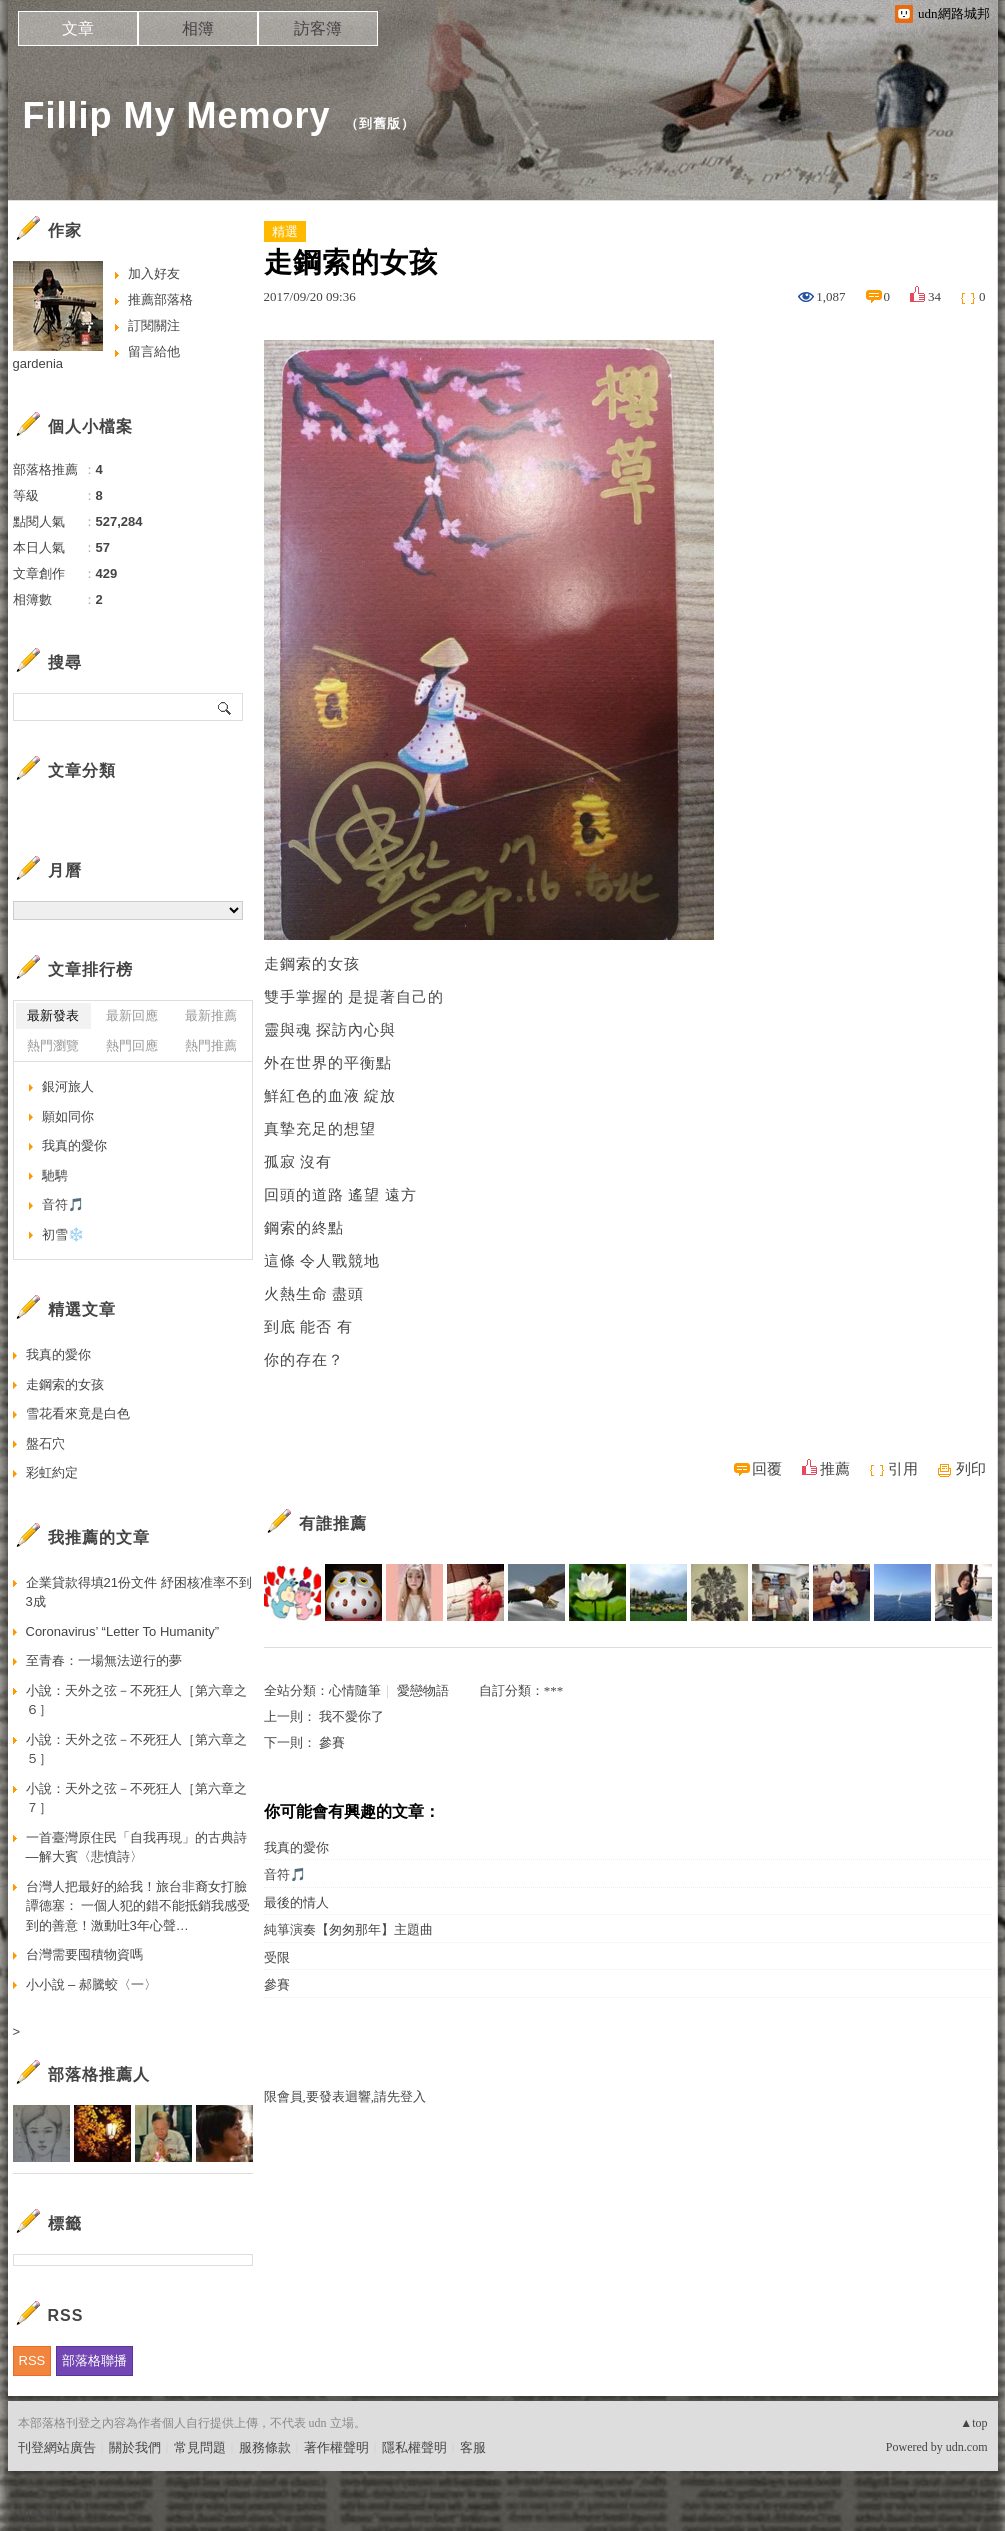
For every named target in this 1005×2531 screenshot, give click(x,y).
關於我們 (135, 2447)
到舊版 (380, 123)
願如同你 (68, 1116)
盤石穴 (45, 1443)
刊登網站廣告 (57, 2447)
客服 (473, 2447)
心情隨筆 (355, 1690)
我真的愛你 (296, 1847)
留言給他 (154, 351)
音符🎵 (285, 1874)
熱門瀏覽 (53, 1045)
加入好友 (154, 273)
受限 (277, 1957)
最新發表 (53, 1015)
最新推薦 (211, 1015)
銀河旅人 (68, 1086)
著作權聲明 (336, 2447)
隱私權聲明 (414, 2447)
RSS (32, 2360)
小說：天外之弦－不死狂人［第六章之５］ (136, 1749)
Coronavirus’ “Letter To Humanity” (123, 1631)
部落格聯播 (94, 2360)
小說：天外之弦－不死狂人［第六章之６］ (136, 1700)
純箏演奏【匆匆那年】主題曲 (348, 1929)
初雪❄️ (63, 1234)
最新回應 (132, 1015)
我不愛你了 (351, 1716)
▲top (973, 2423)
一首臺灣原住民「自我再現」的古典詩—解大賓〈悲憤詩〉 (136, 1847)
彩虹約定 (52, 1472)
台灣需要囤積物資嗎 (84, 1954)
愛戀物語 (423, 1690)
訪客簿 (318, 28)
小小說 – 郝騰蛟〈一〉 (91, 1984)
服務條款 (265, 2447)
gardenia (38, 363)
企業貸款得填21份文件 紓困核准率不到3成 (139, 1592)
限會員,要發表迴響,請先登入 (345, 2096)
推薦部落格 (160, 299)
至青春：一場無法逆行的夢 (104, 1660)
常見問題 (200, 2447)
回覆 (767, 1469)
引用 (903, 1469)
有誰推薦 (333, 1523)
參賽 (332, 1742)
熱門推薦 (211, 1045)
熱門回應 (132, 1045)
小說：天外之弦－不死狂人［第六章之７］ (136, 1798)
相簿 (198, 28)
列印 (971, 1469)
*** (554, 1690)
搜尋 (225, 707)
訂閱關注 (154, 325)
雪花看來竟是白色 (78, 1413)
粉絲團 (37, 2515)
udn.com (967, 2447)
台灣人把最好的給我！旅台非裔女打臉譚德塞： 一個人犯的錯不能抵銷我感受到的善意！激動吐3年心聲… (138, 1906)
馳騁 (55, 1175)
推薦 (835, 1469)
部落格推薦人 (99, 2074)
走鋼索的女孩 (65, 1384)
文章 (78, 28)
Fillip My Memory (177, 115)
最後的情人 (296, 1902)
